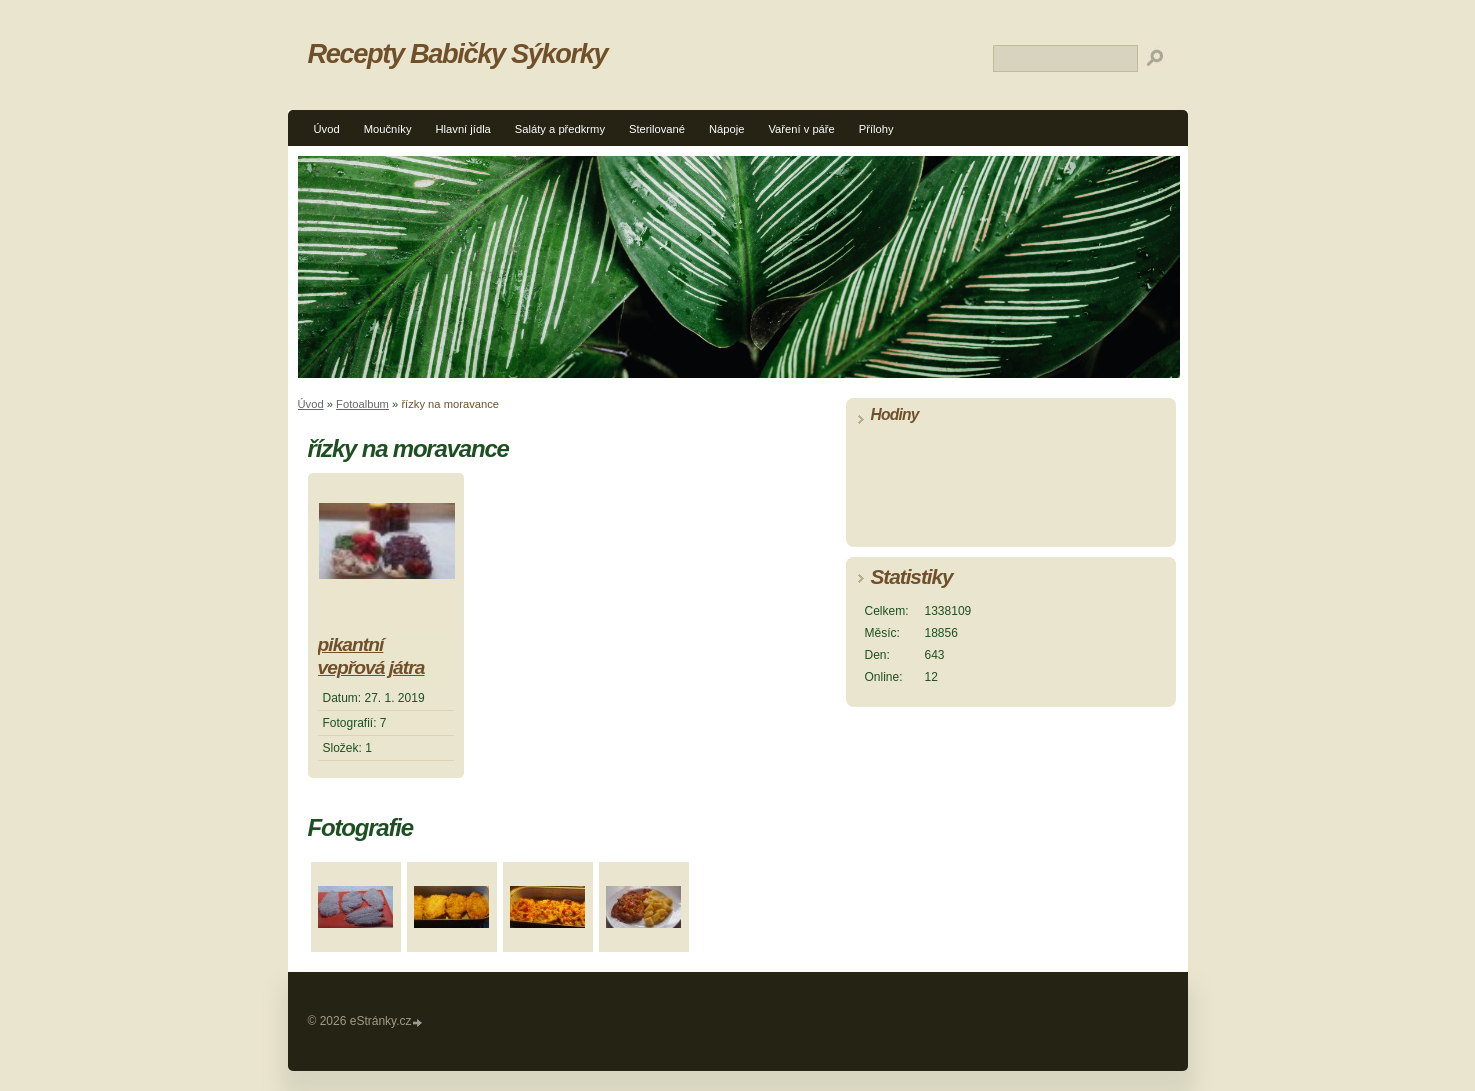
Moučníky (388, 129)
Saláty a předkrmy (560, 129)
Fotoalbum (362, 404)
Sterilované (657, 129)
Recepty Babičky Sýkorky (458, 53)
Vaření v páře (801, 129)
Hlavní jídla (463, 129)
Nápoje (726, 129)
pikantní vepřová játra (371, 656)
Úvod (327, 129)
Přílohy (876, 129)
